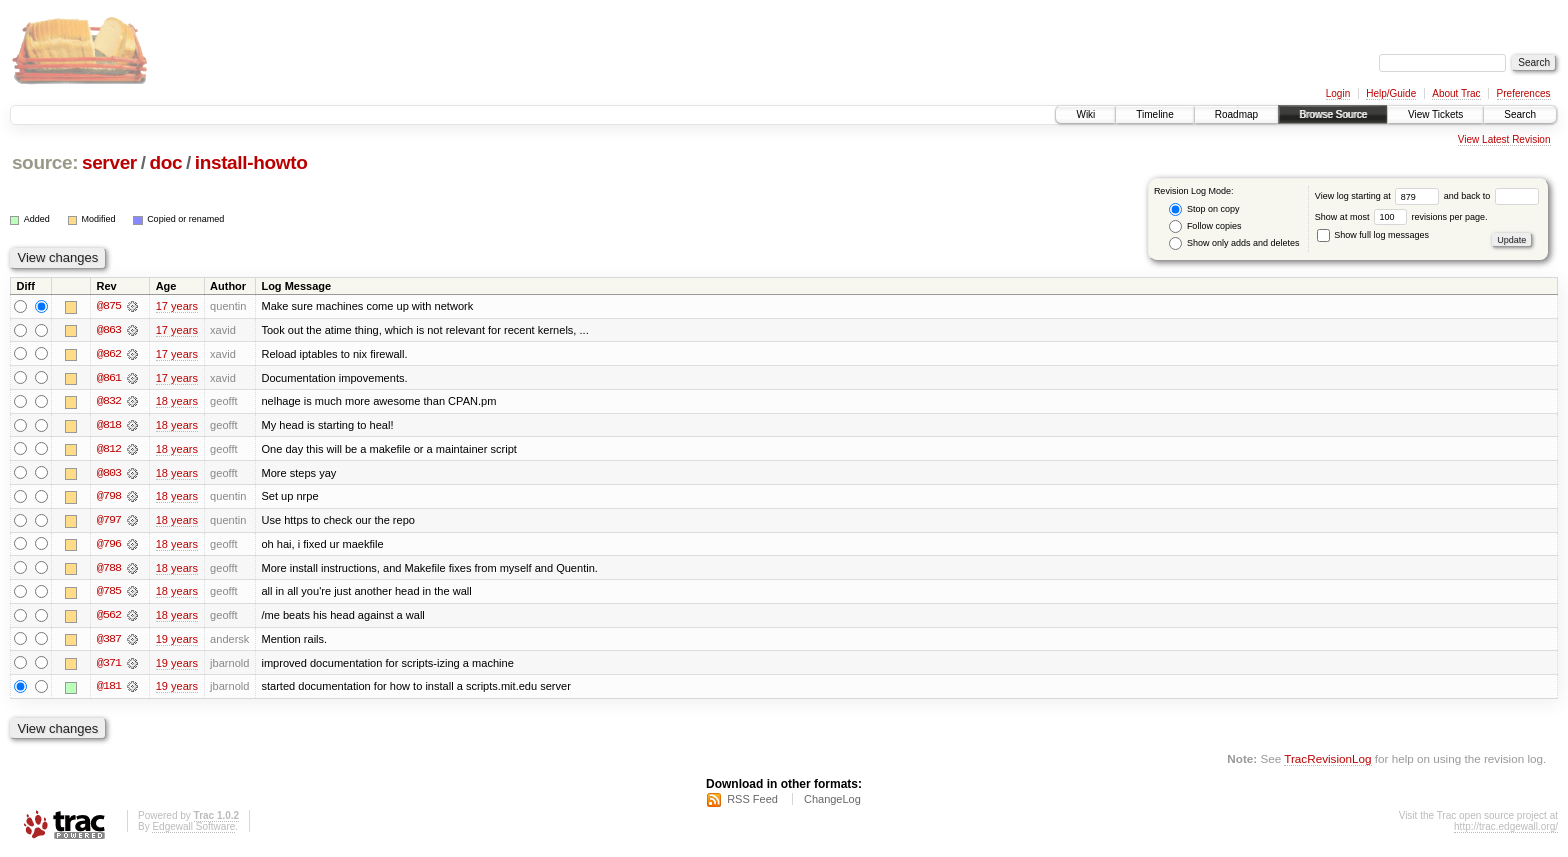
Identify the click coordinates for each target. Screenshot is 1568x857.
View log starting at (1379, 196)
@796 (109, 546)
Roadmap (1236, 114)
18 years (177, 402)
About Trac (1456, 93)
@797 (109, 522)
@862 (109, 354)
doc (165, 162)
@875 (109, 306)
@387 (109, 642)
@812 (109, 450)
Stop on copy (1204, 209)
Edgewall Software (193, 830)
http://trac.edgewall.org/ (1506, 830)
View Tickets (1435, 114)
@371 (109, 666)
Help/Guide (1391, 93)
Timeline (1154, 114)
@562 (109, 618)
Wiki (1085, 114)
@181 (109, 690)
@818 (109, 426)
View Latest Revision (1504, 139)
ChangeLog (832, 803)
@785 (109, 594)
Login (1338, 93)
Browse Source (1333, 114)
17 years (177, 306)
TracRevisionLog (1327, 762)
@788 (109, 570)
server (109, 162)
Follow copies (1205, 226)
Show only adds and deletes (1234, 243)
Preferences (1524, 93)
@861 (109, 378)
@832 (109, 402)
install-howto (251, 162)
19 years (177, 642)
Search (1520, 114)
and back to (1491, 196)
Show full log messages (1373, 235)
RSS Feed (752, 803)
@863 (109, 330)
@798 (109, 498)
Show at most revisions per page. (1401, 217)
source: (45, 162)
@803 (109, 474)
